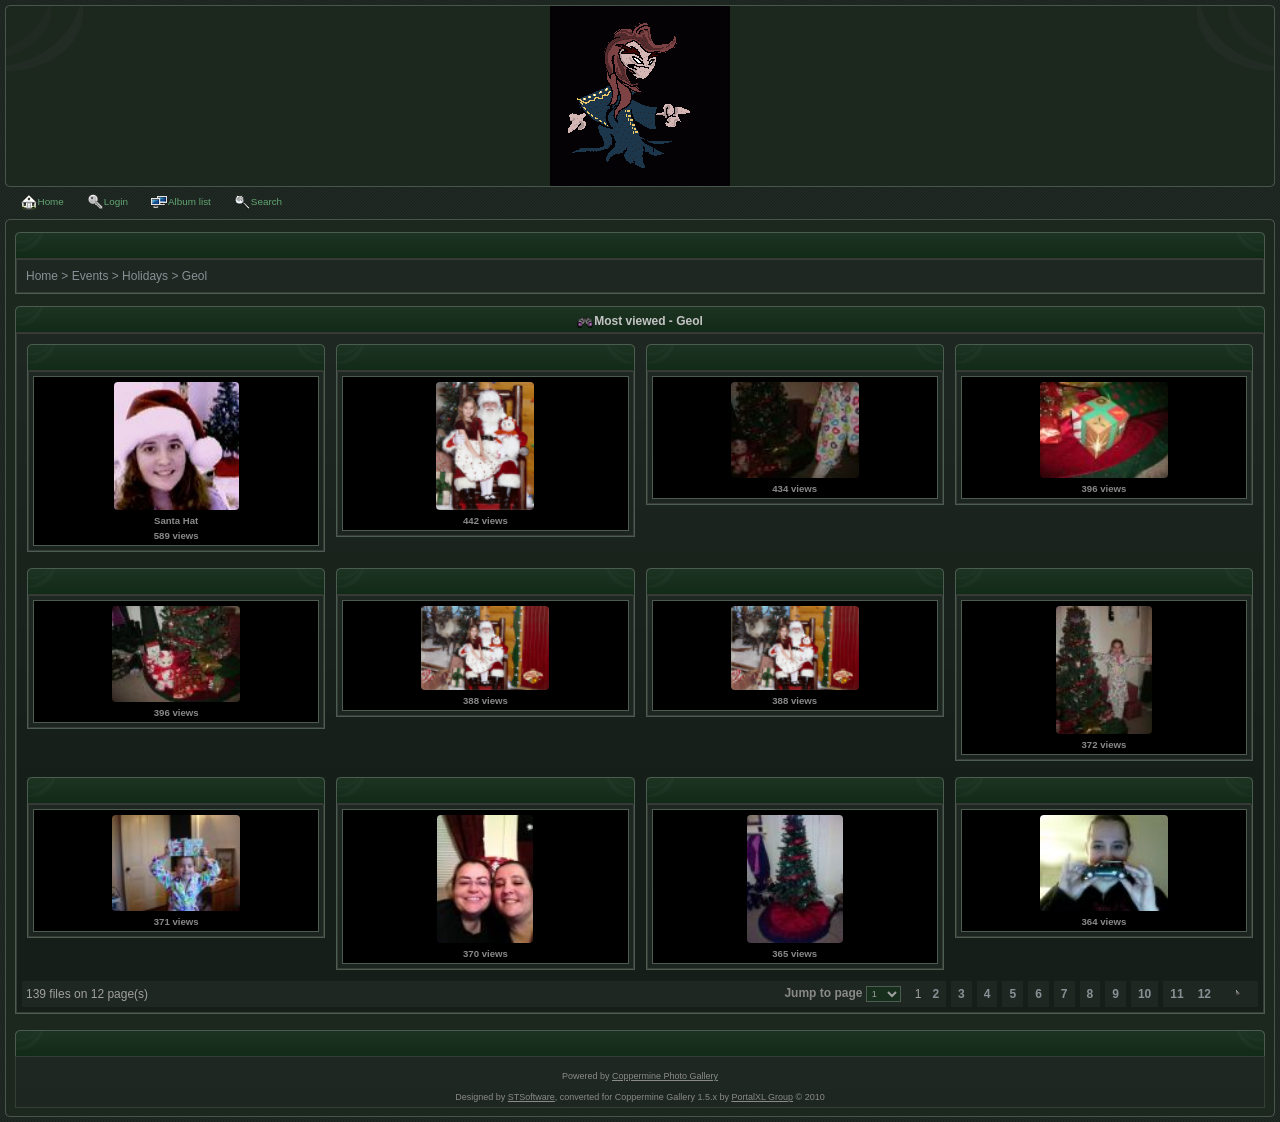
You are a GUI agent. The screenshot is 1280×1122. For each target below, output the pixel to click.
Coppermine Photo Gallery (665, 1076)
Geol (194, 276)
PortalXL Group (762, 1097)
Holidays (145, 276)
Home (42, 276)
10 (1144, 994)
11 (1176, 994)
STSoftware (531, 1097)
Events (90, 276)
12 (1204, 994)
